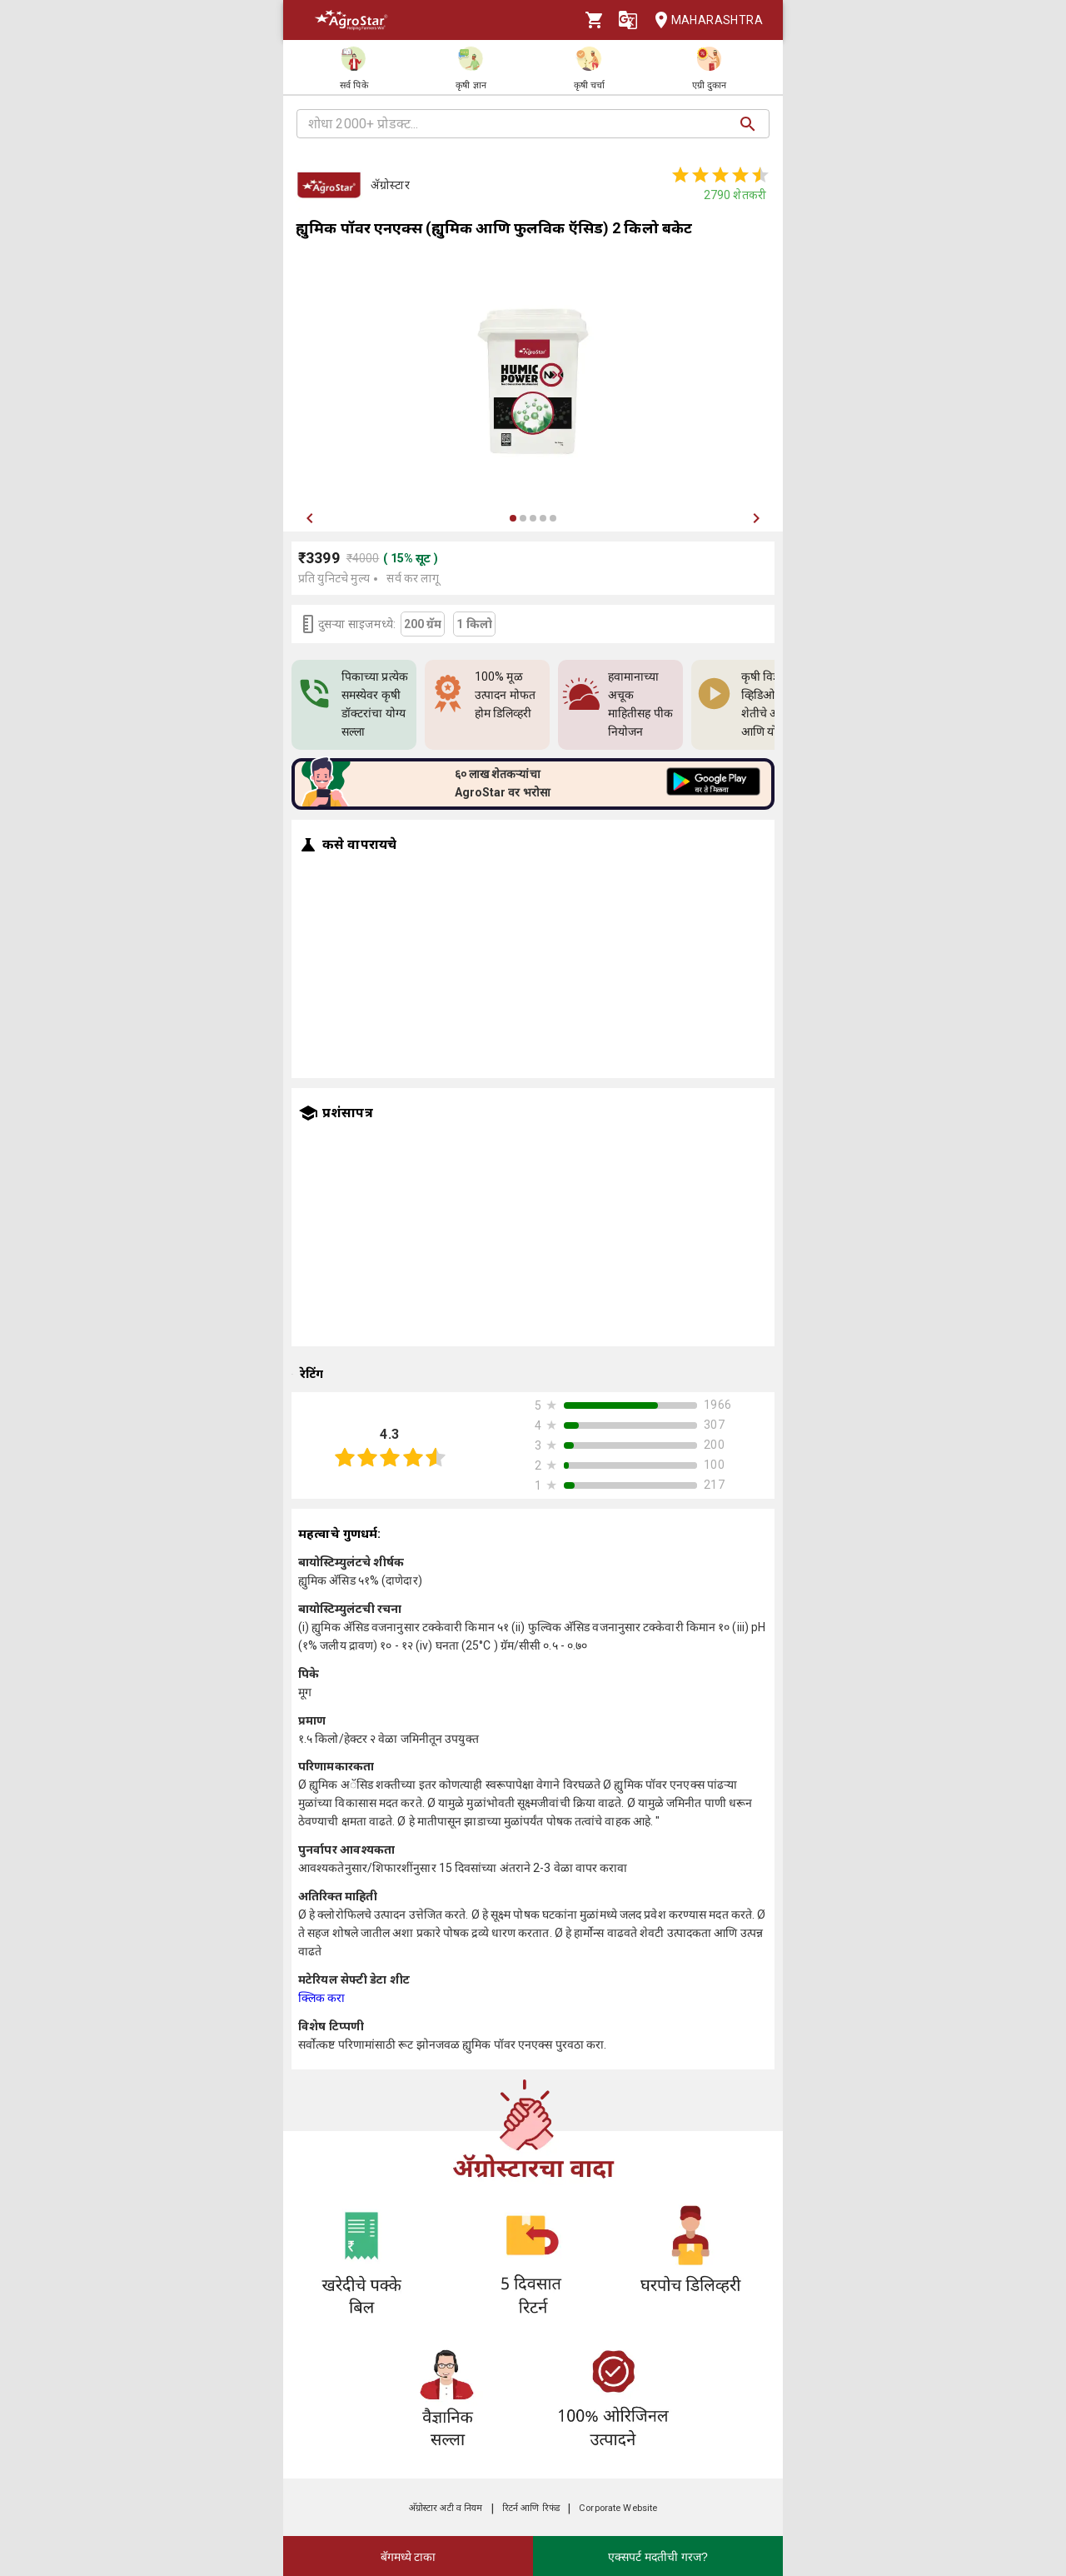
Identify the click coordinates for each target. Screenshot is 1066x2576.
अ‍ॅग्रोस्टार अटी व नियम (446, 2508)
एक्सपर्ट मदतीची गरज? (658, 2557)
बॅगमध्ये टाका (408, 2557)
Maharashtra (704, 20)
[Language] (628, 20)
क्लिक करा (322, 1997)
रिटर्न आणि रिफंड (531, 2508)
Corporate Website (618, 2508)
